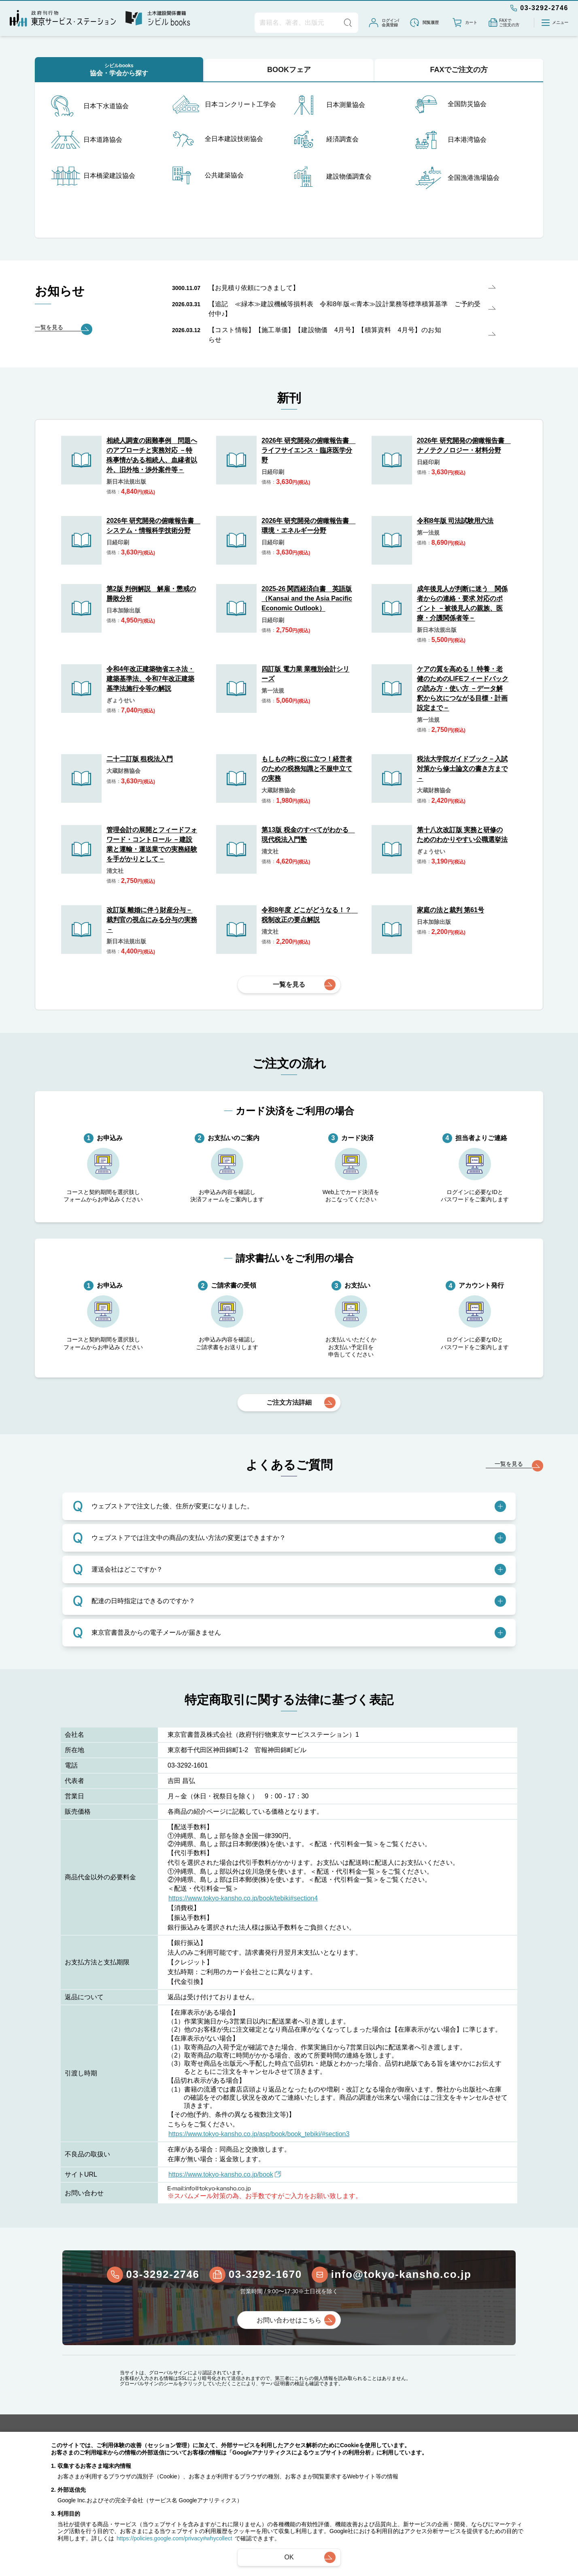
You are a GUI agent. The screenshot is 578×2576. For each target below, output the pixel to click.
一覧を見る (289, 984)
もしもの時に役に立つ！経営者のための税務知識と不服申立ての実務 (306, 768)
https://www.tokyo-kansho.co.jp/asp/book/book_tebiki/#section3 (258, 2133)
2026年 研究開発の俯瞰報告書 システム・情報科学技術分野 (152, 525)
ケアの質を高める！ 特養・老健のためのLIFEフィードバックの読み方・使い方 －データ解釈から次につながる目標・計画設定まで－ (463, 688)
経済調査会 (326, 139)
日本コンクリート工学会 (224, 104)
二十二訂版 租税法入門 (139, 758)
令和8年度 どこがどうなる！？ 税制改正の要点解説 (307, 914)
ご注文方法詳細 (289, 1402)
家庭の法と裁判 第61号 (450, 909)
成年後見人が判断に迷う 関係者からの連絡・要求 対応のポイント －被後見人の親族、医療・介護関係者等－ (462, 603)
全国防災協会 (451, 104)
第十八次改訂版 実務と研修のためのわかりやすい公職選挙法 (462, 834)
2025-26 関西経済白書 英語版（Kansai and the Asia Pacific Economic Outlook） (306, 598)
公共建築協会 (208, 175)
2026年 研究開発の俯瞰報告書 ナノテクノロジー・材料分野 (463, 445)
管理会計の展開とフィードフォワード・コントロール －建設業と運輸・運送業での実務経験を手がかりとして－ (151, 844)
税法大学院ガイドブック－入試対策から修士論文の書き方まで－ (462, 768)
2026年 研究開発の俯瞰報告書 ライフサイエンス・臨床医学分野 (307, 450)
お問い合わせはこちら (289, 2320)
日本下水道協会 (90, 106)
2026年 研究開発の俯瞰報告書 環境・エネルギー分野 (307, 525)
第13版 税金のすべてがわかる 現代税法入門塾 (307, 834)
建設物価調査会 (333, 176)
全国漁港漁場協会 (457, 177)
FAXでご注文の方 (459, 70)
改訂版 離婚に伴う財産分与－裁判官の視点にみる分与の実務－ (151, 919)
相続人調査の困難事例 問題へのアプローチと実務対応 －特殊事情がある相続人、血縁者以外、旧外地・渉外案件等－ (151, 455)
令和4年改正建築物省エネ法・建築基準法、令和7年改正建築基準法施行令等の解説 (150, 678)
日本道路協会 (86, 140)
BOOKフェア (289, 70)
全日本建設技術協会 (217, 139)
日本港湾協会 (451, 140)
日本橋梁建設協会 (93, 176)
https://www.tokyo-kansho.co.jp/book (224, 2174)
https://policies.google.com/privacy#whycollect (174, 2538)
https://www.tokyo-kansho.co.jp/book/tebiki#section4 (243, 1898)
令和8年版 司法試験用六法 (455, 520)
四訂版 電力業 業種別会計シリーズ (305, 673)
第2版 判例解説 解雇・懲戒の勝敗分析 (151, 593)
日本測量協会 (329, 105)
